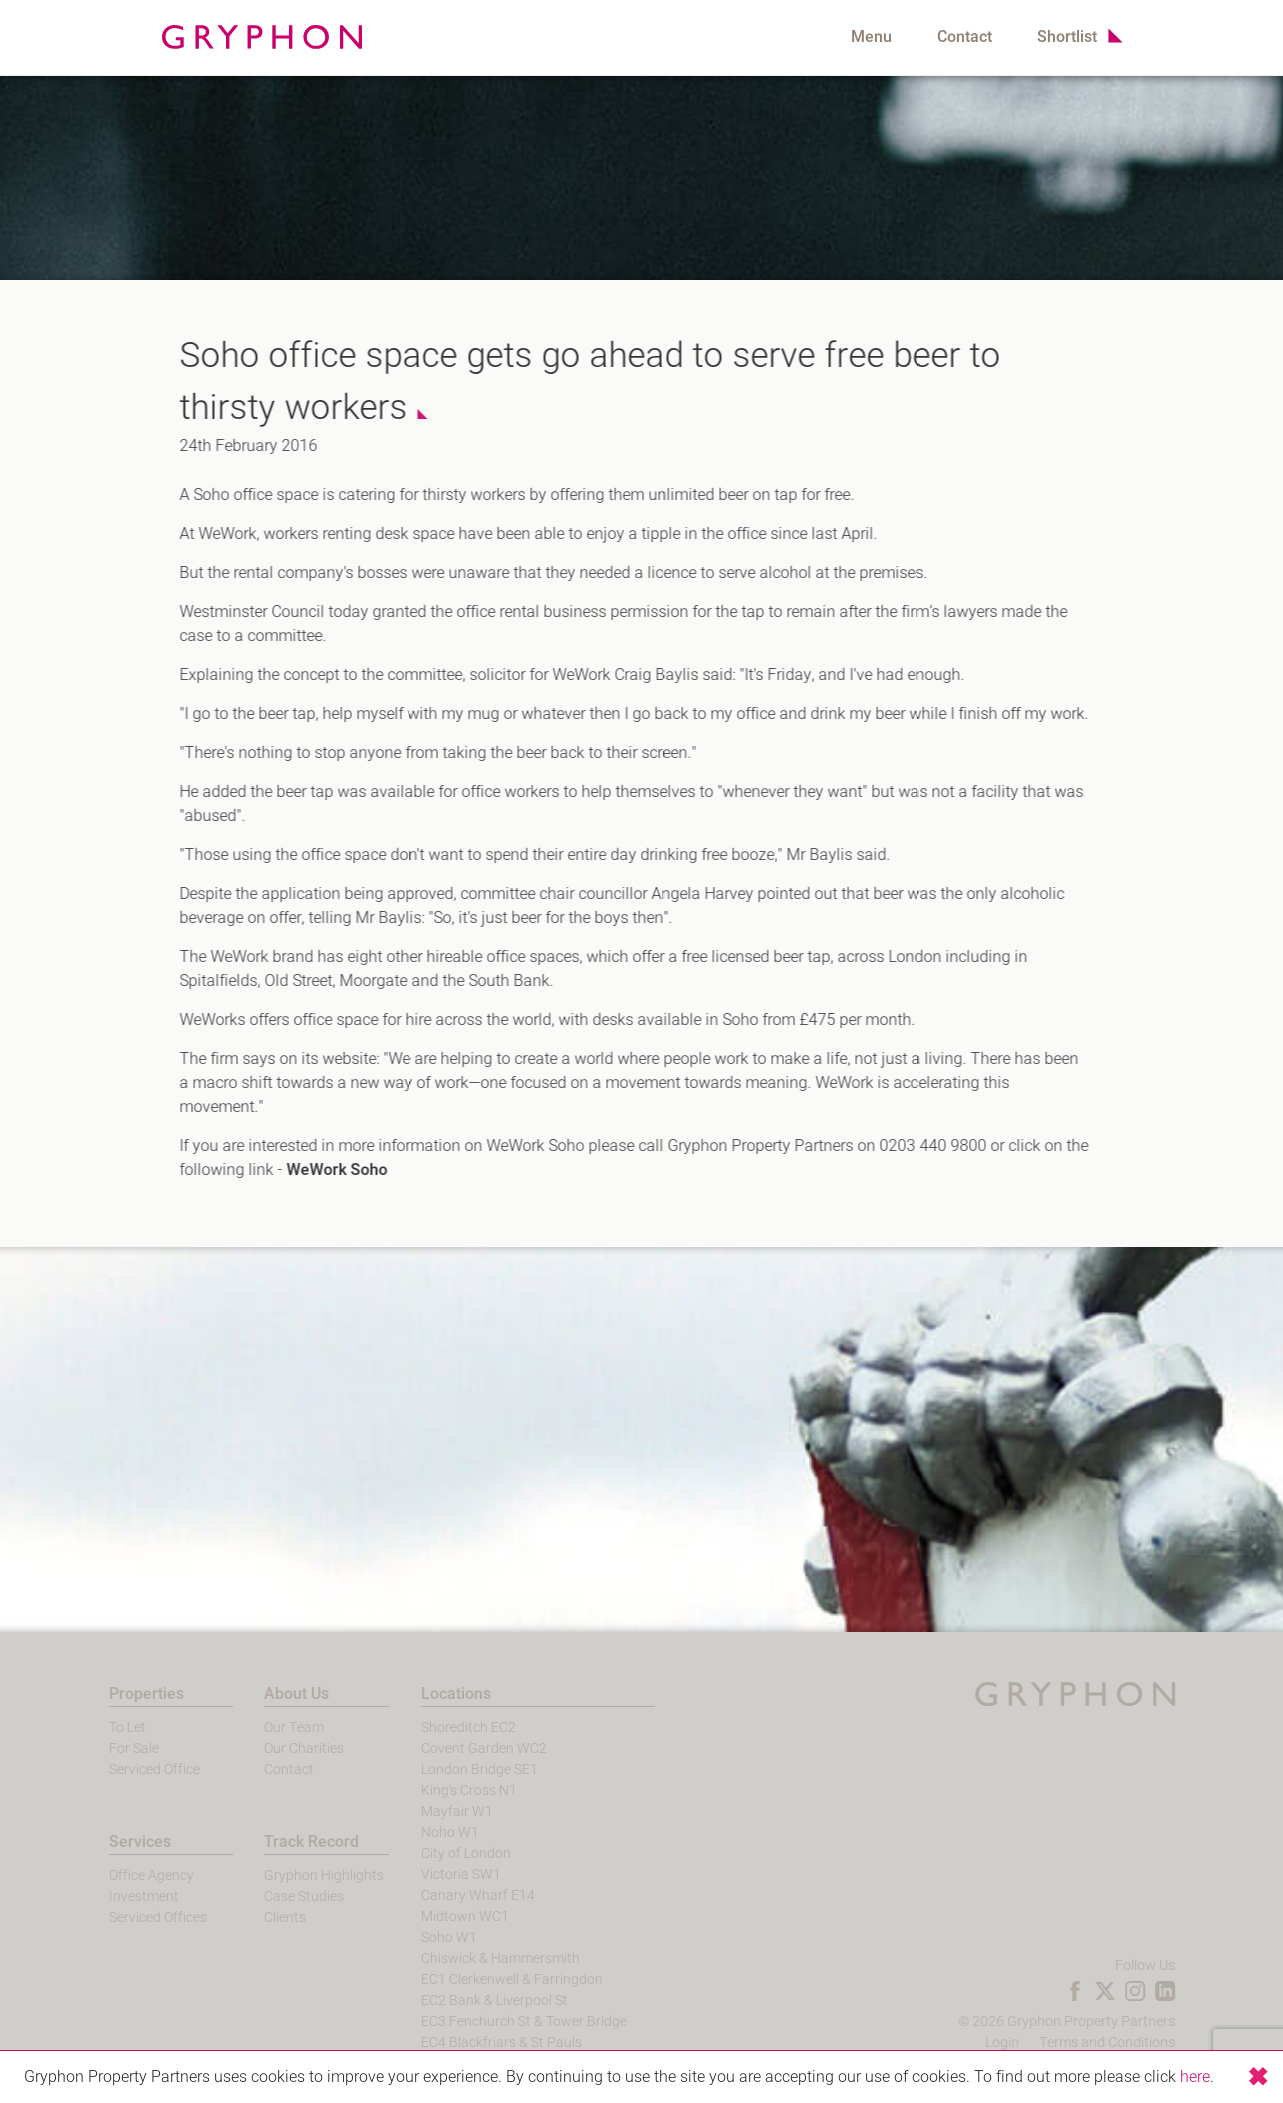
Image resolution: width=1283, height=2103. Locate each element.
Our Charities (273, 1748)
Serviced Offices (126, 1917)
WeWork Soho (326, 1170)
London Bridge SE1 (447, 1769)
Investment (112, 1896)
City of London (434, 1853)
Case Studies (273, 1896)
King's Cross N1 (437, 1790)
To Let (95, 1727)
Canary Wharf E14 (446, 1895)
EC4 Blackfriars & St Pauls (469, 2042)
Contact (964, 37)
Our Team (263, 1727)
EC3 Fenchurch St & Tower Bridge (492, 2021)
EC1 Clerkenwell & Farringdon (480, 1979)
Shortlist (1067, 37)
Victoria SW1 (429, 1874)
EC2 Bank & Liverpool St (462, 2000)
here (1195, 2077)
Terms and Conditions (1138, 2042)
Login (1033, 2042)
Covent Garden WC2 (452, 1748)
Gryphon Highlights (293, 1875)
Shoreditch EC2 (436, 1727)
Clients (254, 1917)
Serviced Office (122, 1769)
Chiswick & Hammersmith (468, 1958)
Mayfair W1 (425, 1811)
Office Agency (119, 1875)
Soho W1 (417, 1937)
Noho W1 (418, 1832)
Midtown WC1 (433, 1916)
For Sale (102, 1748)
